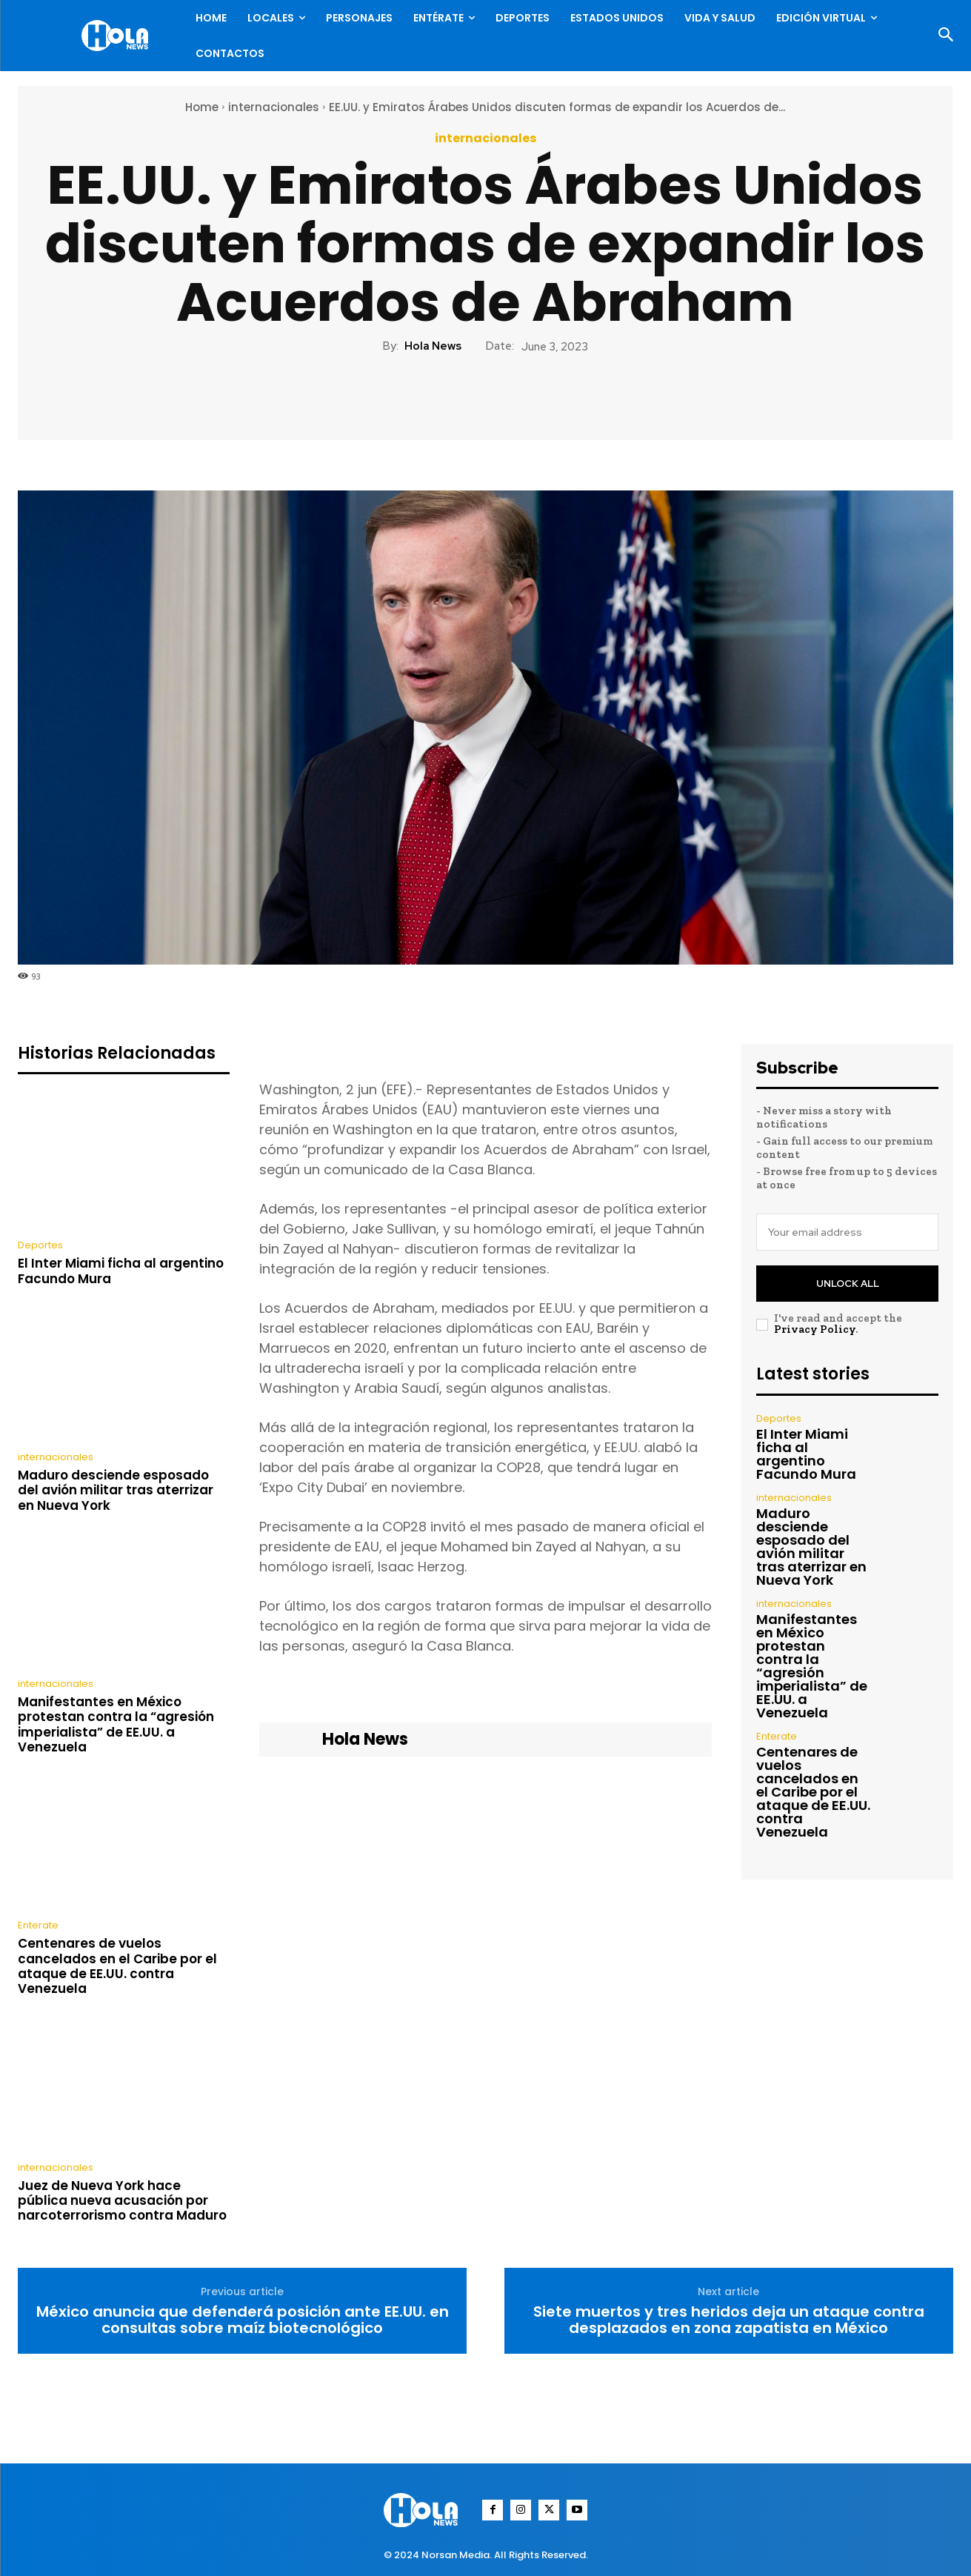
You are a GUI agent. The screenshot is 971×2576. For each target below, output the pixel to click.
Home (201, 107)
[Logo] (118, 35)
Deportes (40, 1245)
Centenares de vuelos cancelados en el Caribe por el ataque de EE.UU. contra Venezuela (117, 1965)
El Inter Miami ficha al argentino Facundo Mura (121, 1270)
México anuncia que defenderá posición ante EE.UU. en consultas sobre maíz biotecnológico (242, 2319)
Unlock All (847, 1283)
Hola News (432, 346)
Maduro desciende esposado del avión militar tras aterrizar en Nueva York (115, 1490)
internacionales (273, 107)
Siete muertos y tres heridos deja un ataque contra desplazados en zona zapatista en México (728, 2319)
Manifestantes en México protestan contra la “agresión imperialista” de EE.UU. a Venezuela (116, 1724)
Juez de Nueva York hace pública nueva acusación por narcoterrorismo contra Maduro (122, 2201)
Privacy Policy (814, 1329)
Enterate (38, 1925)
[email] (847, 1232)
